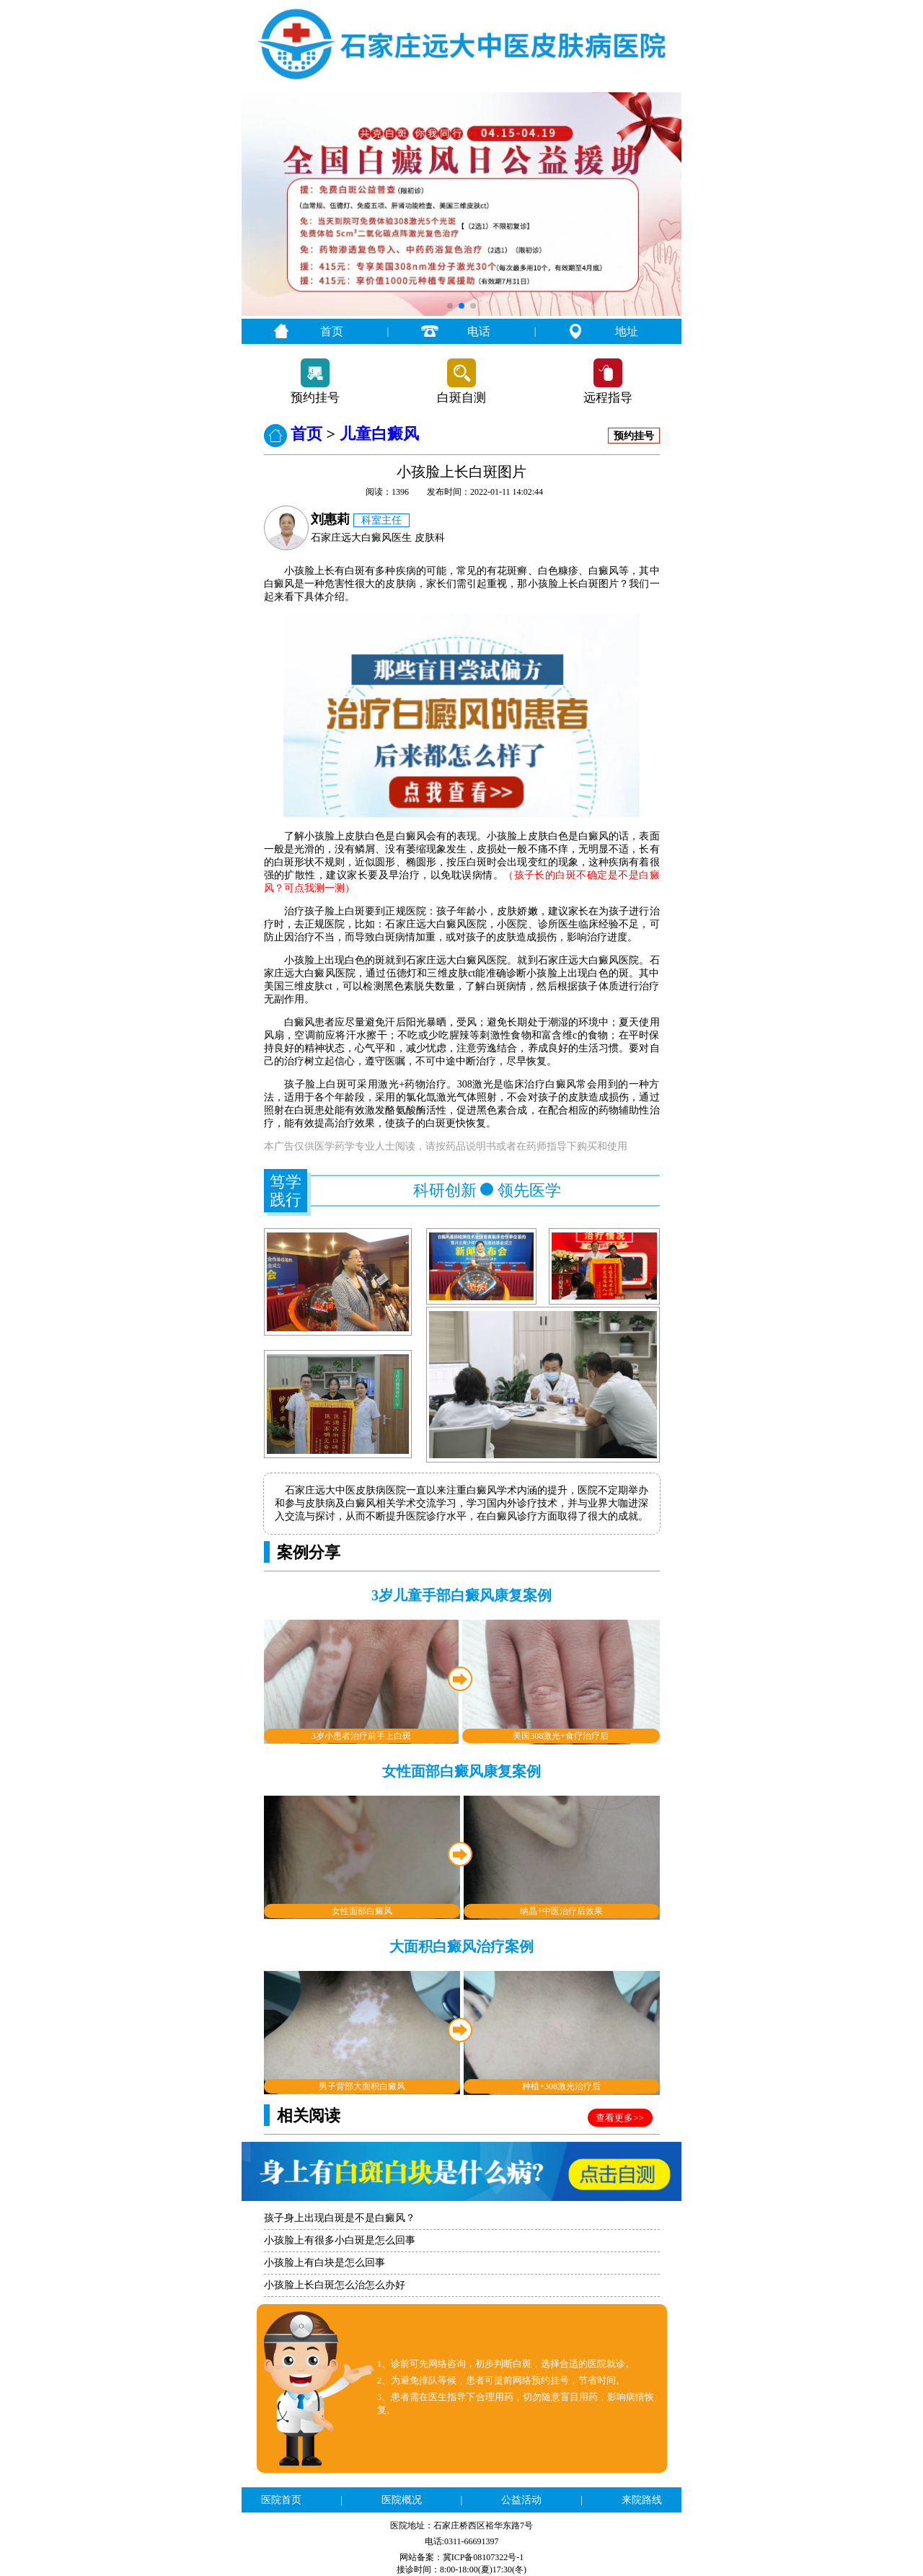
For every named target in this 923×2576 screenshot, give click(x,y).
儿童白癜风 (379, 434)
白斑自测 (461, 398)
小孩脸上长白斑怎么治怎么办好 (334, 2285)
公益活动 (521, 2500)
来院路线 (642, 2500)
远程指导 (607, 398)
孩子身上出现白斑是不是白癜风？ (339, 2218)
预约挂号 (315, 398)
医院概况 (401, 2500)
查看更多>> (620, 2117)
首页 (331, 331)
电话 (478, 331)
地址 (626, 331)
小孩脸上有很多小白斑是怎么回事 (339, 2240)
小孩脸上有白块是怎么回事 (324, 2262)
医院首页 (281, 2500)
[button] (450, 306)
